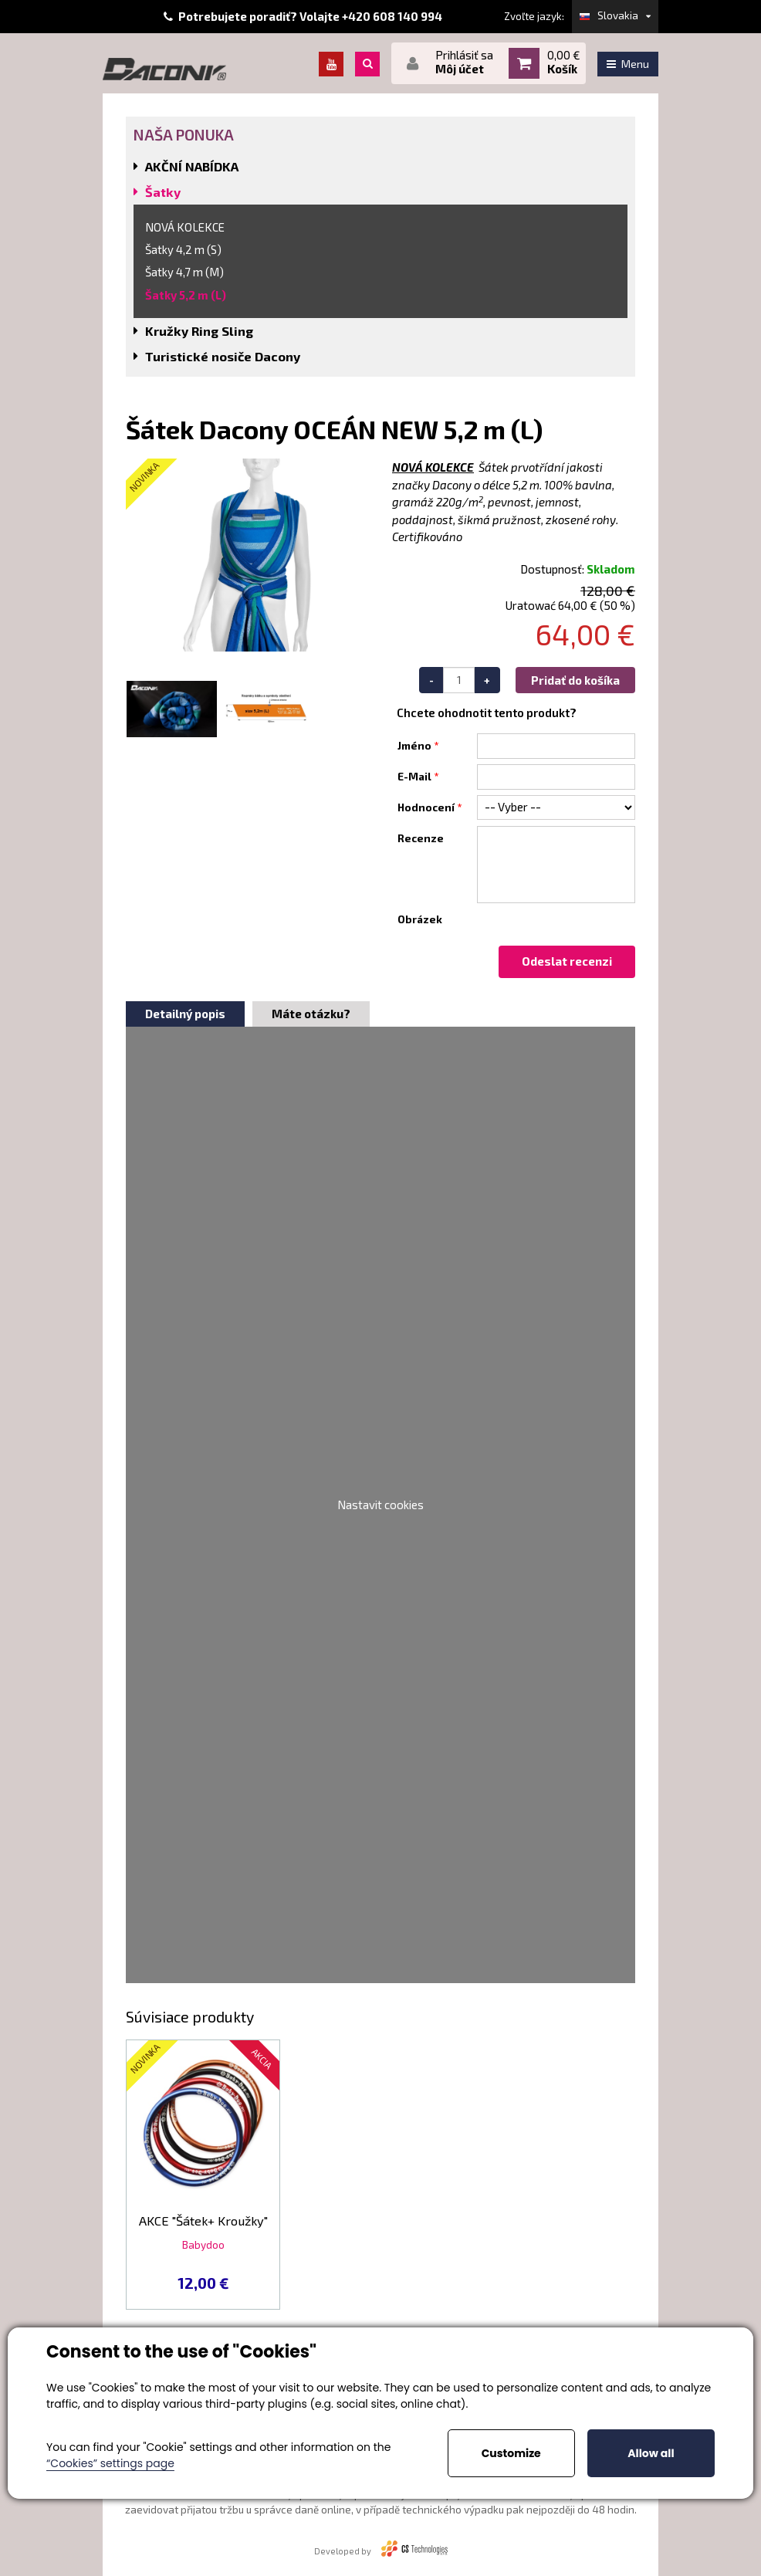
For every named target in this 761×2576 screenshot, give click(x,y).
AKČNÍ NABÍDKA (191, 166)
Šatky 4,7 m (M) (184, 272)
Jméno (414, 746)
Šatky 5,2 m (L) (185, 295)
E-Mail (414, 776)
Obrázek (419, 919)
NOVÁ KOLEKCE (185, 227)
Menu (628, 63)
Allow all (650, 2453)
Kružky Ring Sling (199, 330)
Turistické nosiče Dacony (222, 356)
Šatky (163, 191)
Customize (511, 2453)
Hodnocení (426, 807)
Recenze (420, 838)
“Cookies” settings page (110, 2463)
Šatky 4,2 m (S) (183, 249)
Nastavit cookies (380, 1504)
